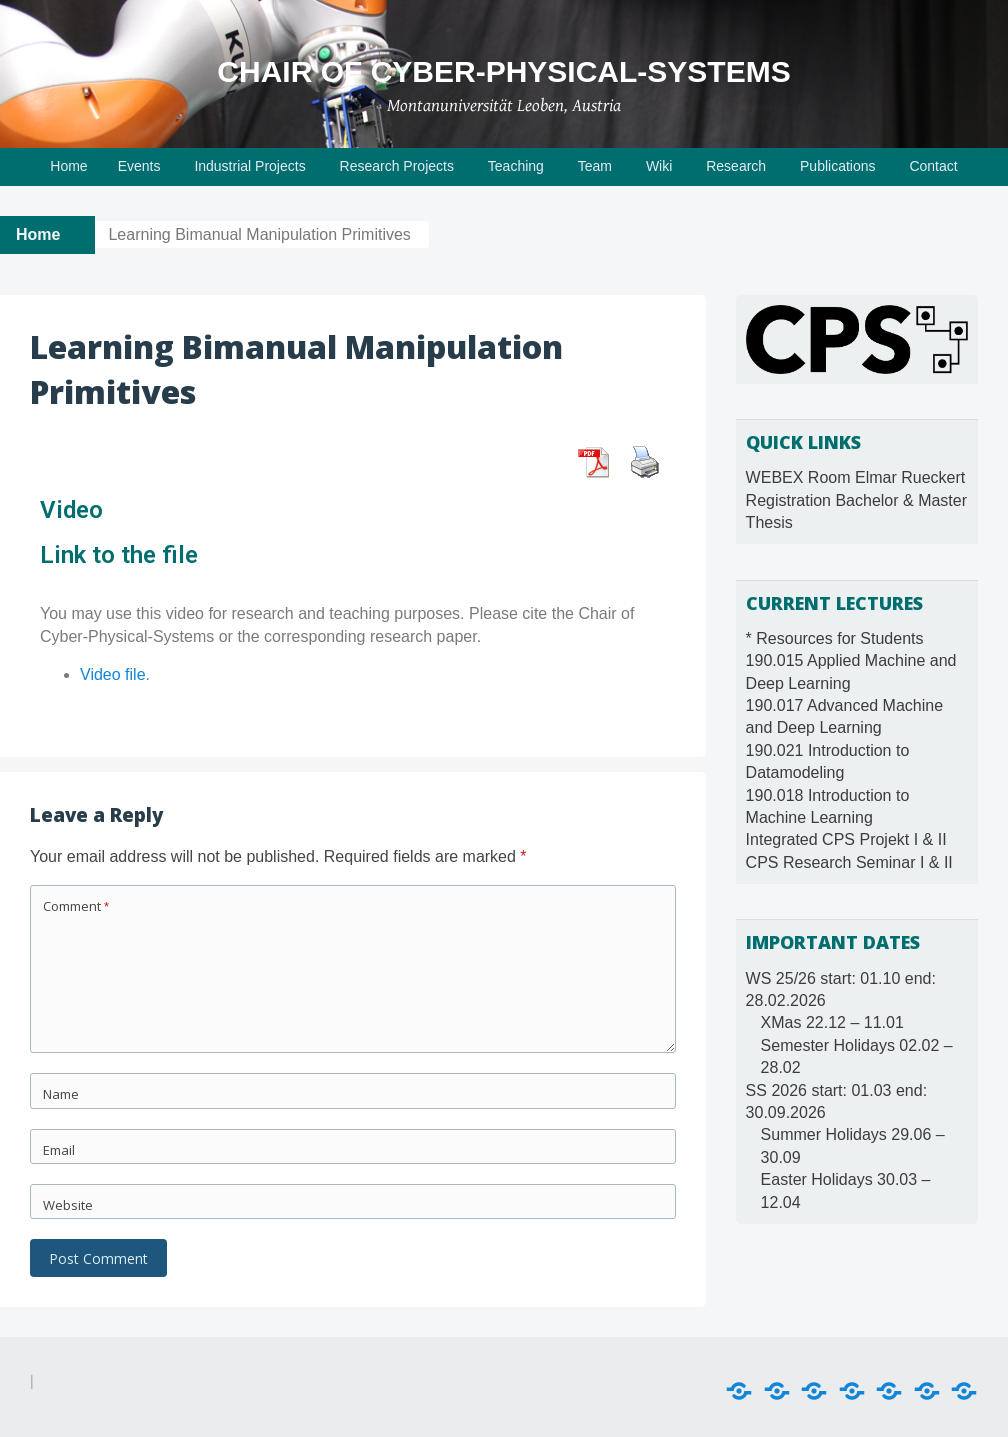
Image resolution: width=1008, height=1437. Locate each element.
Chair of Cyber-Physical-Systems (503, 71)
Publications (838, 166)
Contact (933, 166)
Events (139, 166)
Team (595, 166)
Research (736, 166)
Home (68, 166)
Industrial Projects (249, 166)
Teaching (516, 166)
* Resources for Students (835, 638)
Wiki (659, 166)
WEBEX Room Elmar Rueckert (856, 477)
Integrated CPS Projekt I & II (846, 839)
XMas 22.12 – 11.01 (832, 1022)
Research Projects (397, 166)
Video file (113, 674)
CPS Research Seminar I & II (849, 862)
